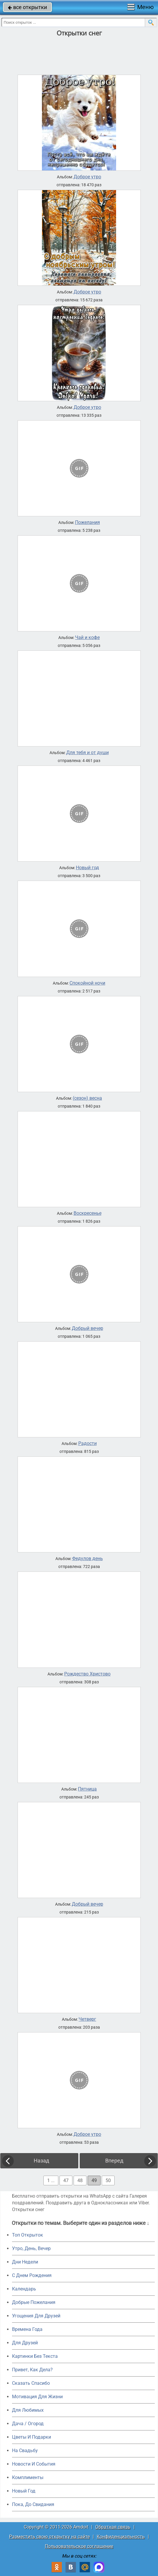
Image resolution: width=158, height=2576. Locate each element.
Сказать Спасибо (31, 2383)
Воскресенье (87, 1213)
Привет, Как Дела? (32, 2369)
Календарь (24, 2289)
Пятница (87, 1789)
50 (108, 2180)
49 (94, 2180)
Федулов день (87, 1558)
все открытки (27, 7)
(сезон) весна (87, 1098)
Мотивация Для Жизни (37, 2396)
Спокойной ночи (87, 983)
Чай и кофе (87, 637)
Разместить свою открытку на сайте (49, 2536)
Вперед (114, 2161)
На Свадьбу (25, 2450)
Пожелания (87, 522)
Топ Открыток (27, 2235)
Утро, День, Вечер (31, 2248)
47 (66, 2180)
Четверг (87, 2019)
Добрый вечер (87, 1328)
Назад (41, 2161)
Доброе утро (87, 177)
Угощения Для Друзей (36, 2316)
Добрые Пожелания (33, 2302)
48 (80, 2180)
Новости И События (33, 2464)
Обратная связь (112, 2527)
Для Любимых (28, 2410)
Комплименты (27, 2477)
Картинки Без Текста (35, 2356)
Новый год (87, 867)
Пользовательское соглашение (79, 2546)
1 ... (51, 2180)
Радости (87, 1443)
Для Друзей (25, 2343)
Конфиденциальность (121, 2536)
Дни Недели (25, 2262)
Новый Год (23, 2491)
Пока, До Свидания (33, 2504)
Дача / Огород (28, 2423)
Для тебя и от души (87, 752)
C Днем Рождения (32, 2275)
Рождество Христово (87, 1674)
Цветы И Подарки (31, 2437)
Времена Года (27, 2329)
